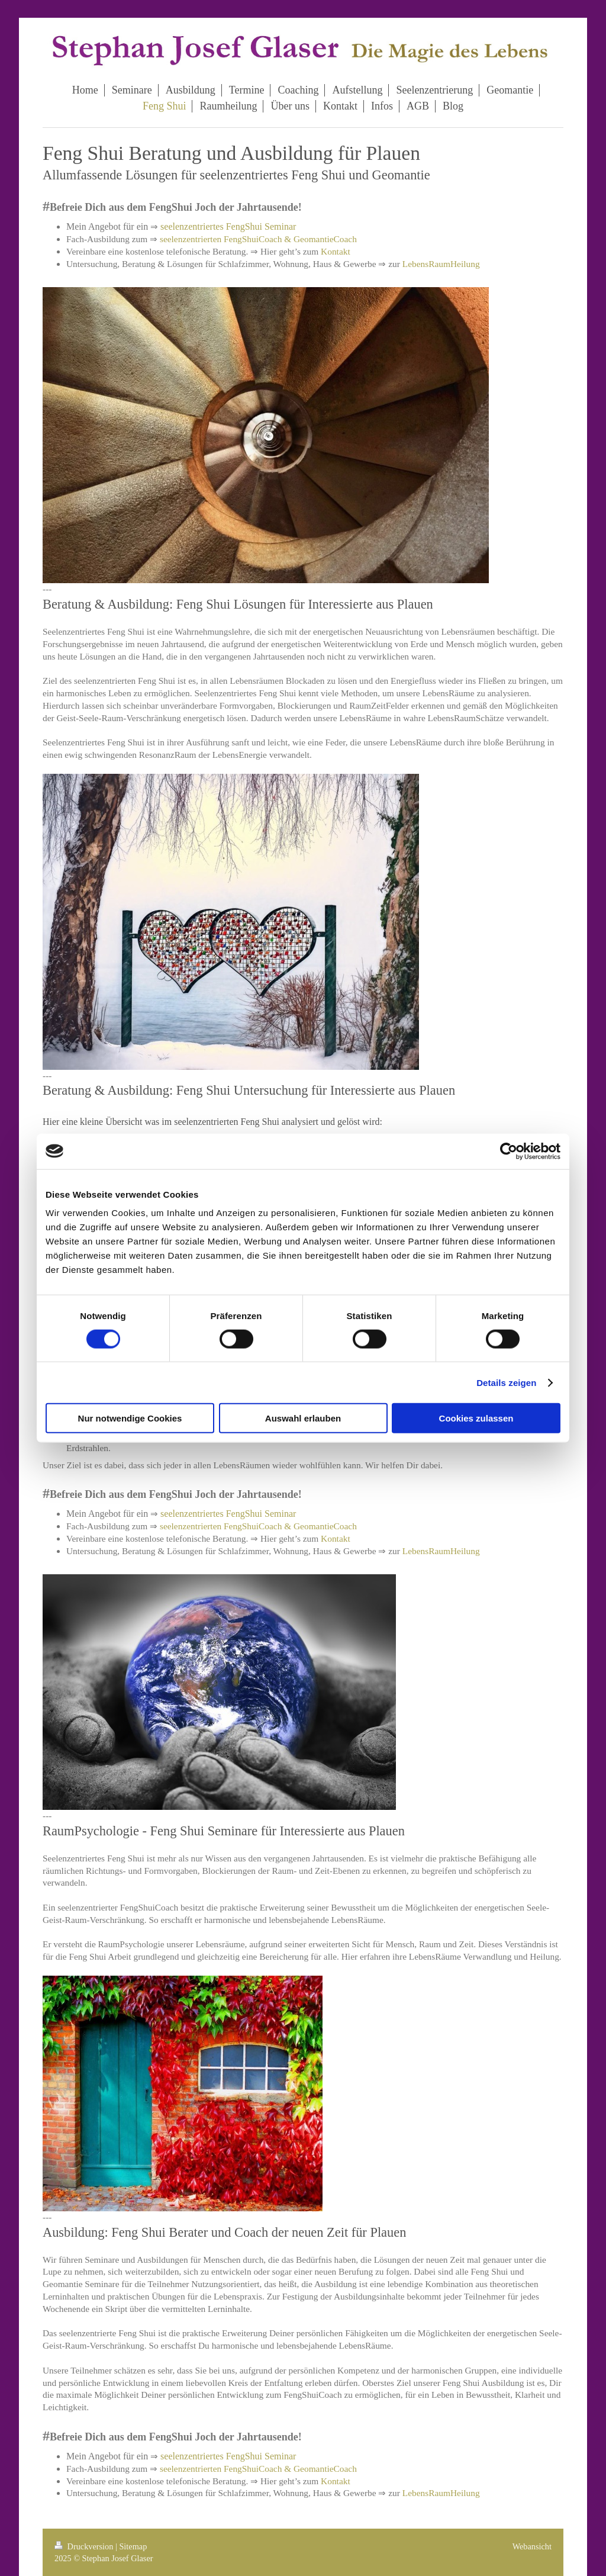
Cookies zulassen (476, 1418)
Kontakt (335, 251)
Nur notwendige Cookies (130, 1418)
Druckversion (84, 2546)
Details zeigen (506, 1382)
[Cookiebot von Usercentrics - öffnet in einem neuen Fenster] (508, 1151)
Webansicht (532, 2546)
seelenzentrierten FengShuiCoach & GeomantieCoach (258, 239)
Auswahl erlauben (303, 1418)
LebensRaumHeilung (441, 264)
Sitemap (133, 2546)
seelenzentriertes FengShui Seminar (228, 226)
